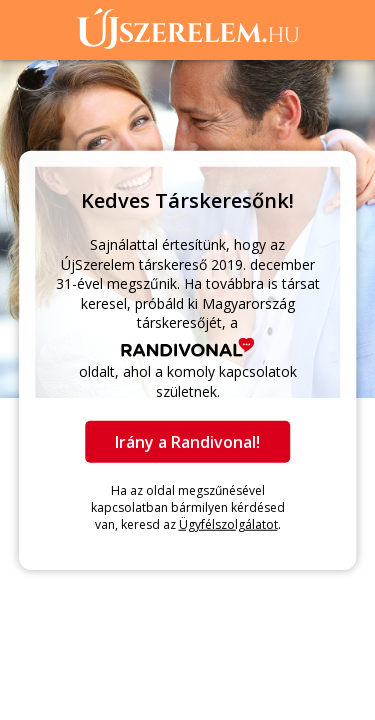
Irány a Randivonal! (187, 442)
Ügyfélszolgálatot (228, 523)
